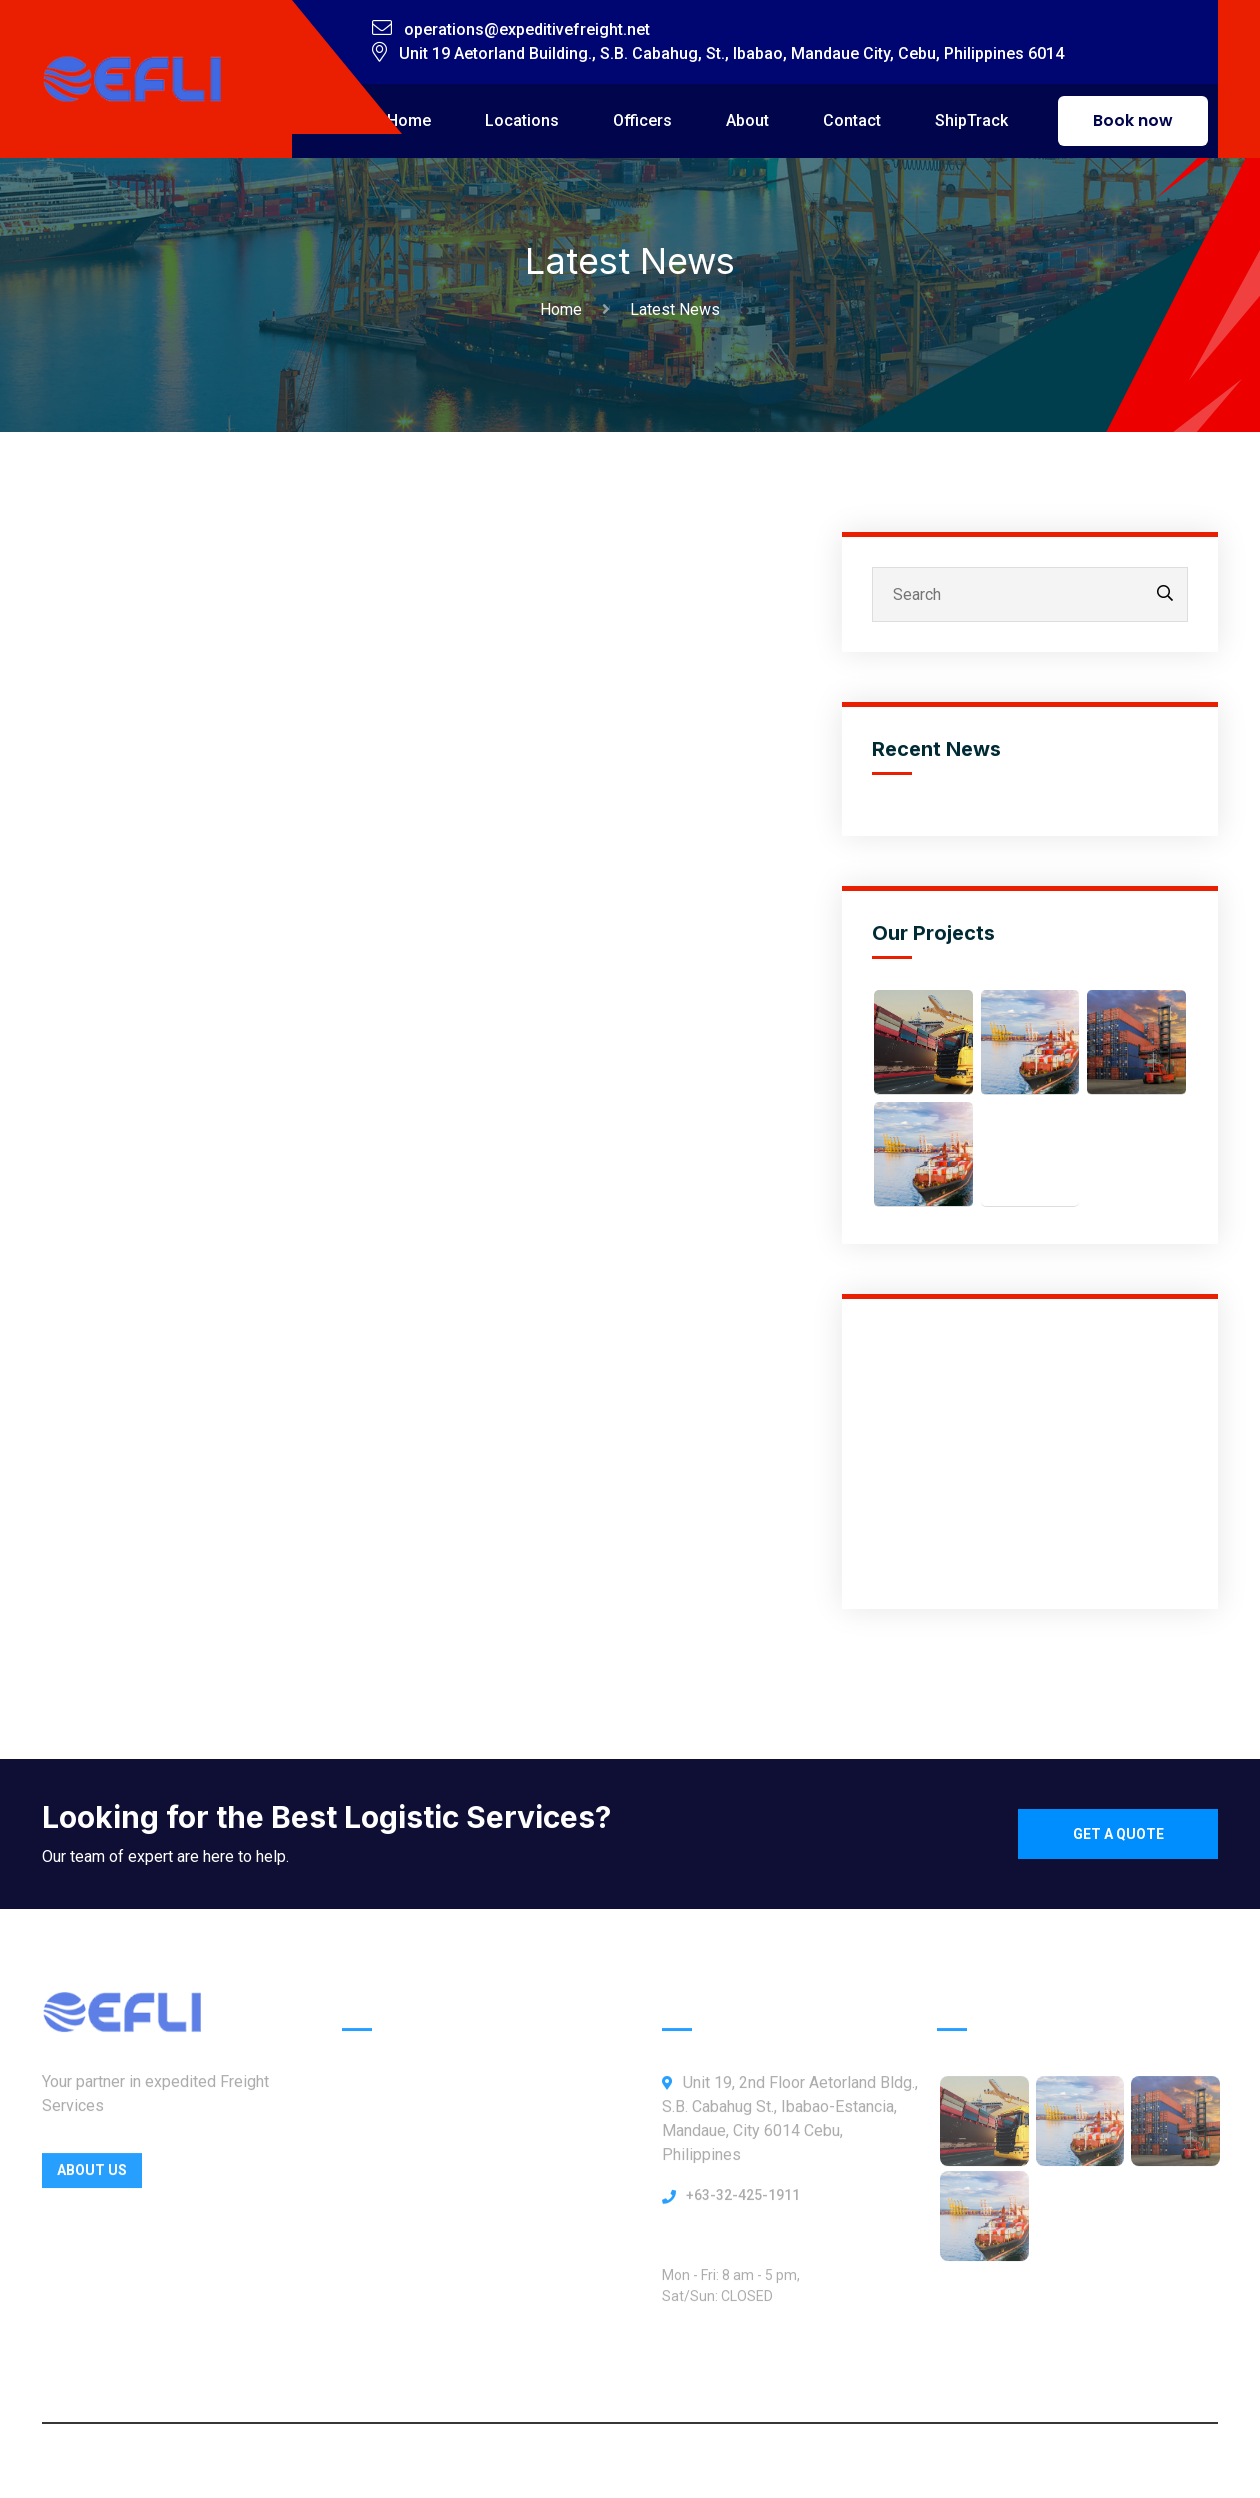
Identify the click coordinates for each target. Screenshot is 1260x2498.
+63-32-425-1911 (743, 2202)
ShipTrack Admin (403, 2341)
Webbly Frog (794, 2461)
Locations (522, 120)
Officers (642, 120)
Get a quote (1118, 1834)
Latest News (675, 309)
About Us (92, 2177)
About (747, 120)
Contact (852, 120)
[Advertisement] (1030, 1454)
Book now (1133, 120)
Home (409, 120)
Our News (377, 2299)
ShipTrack (971, 120)
